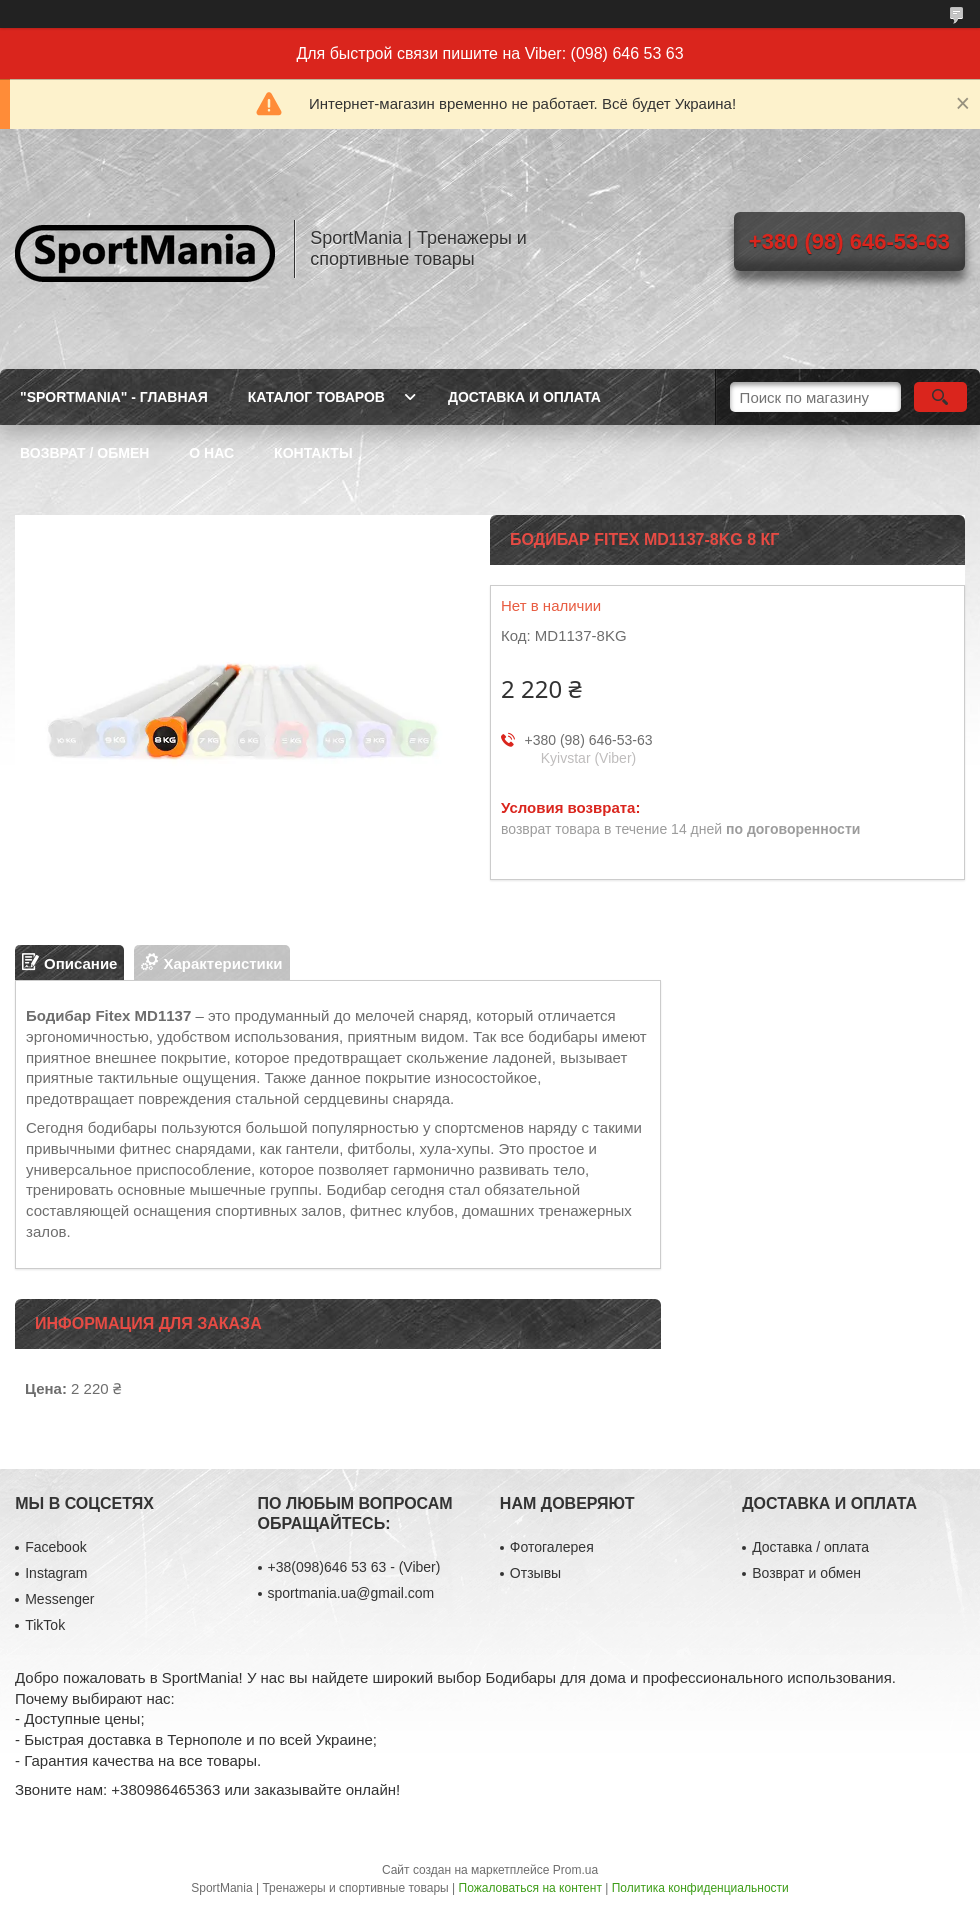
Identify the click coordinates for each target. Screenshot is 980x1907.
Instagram (56, 1573)
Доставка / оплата (810, 1547)
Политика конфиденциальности (700, 1888)
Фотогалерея (552, 1547)
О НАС (211, 453)
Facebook (55, 1547)
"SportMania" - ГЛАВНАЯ (114, 397)
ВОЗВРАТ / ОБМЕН (84, 453)
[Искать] (940, 397)
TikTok (45, 1625)
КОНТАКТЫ (313, 453)
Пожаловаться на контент (530, 1888)
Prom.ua (575, 1870)
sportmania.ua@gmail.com (351, 1593)
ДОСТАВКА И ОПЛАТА (524, 397)
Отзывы (535, 1573)
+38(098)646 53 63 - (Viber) (354, 1567)
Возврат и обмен (806, 1573)
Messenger (59, 1599)
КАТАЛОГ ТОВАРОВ (316, 397)
